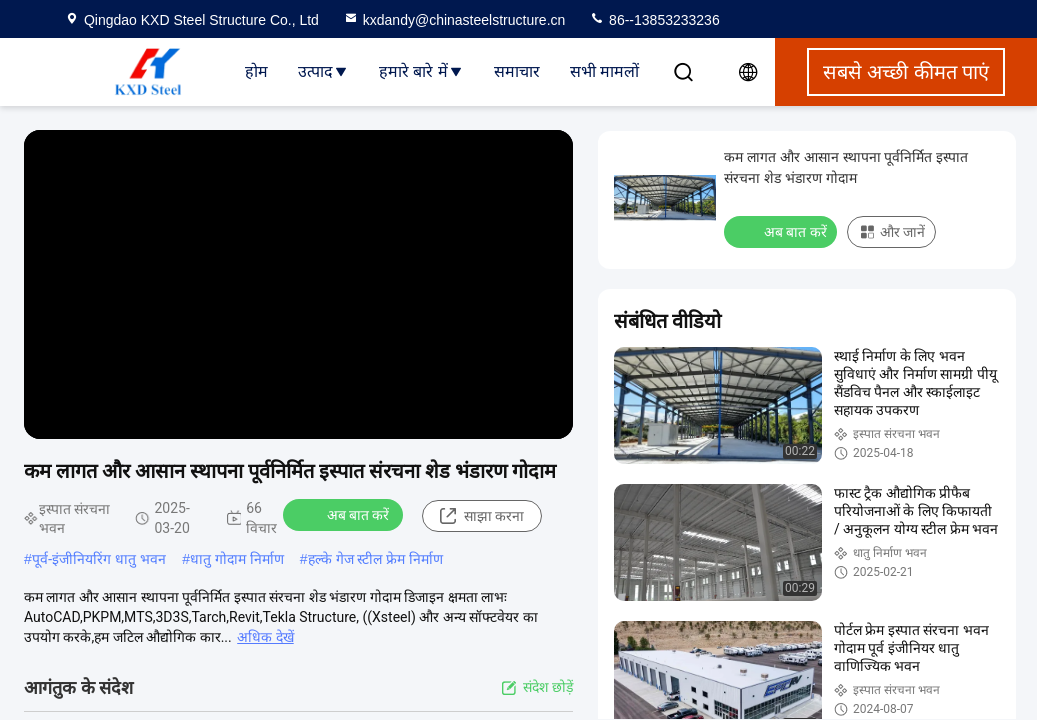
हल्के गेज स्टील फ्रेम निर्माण (376, 559)
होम (256, 71)
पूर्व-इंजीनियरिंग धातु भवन (99, 559)
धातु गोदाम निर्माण (237, 559)
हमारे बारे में (421, 71)
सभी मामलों (604, 71)
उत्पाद (323, 71)
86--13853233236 (654, 20)
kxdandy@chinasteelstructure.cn (454, 20)
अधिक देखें (265, 637)
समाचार (517, 71)
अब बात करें (345, 514)
